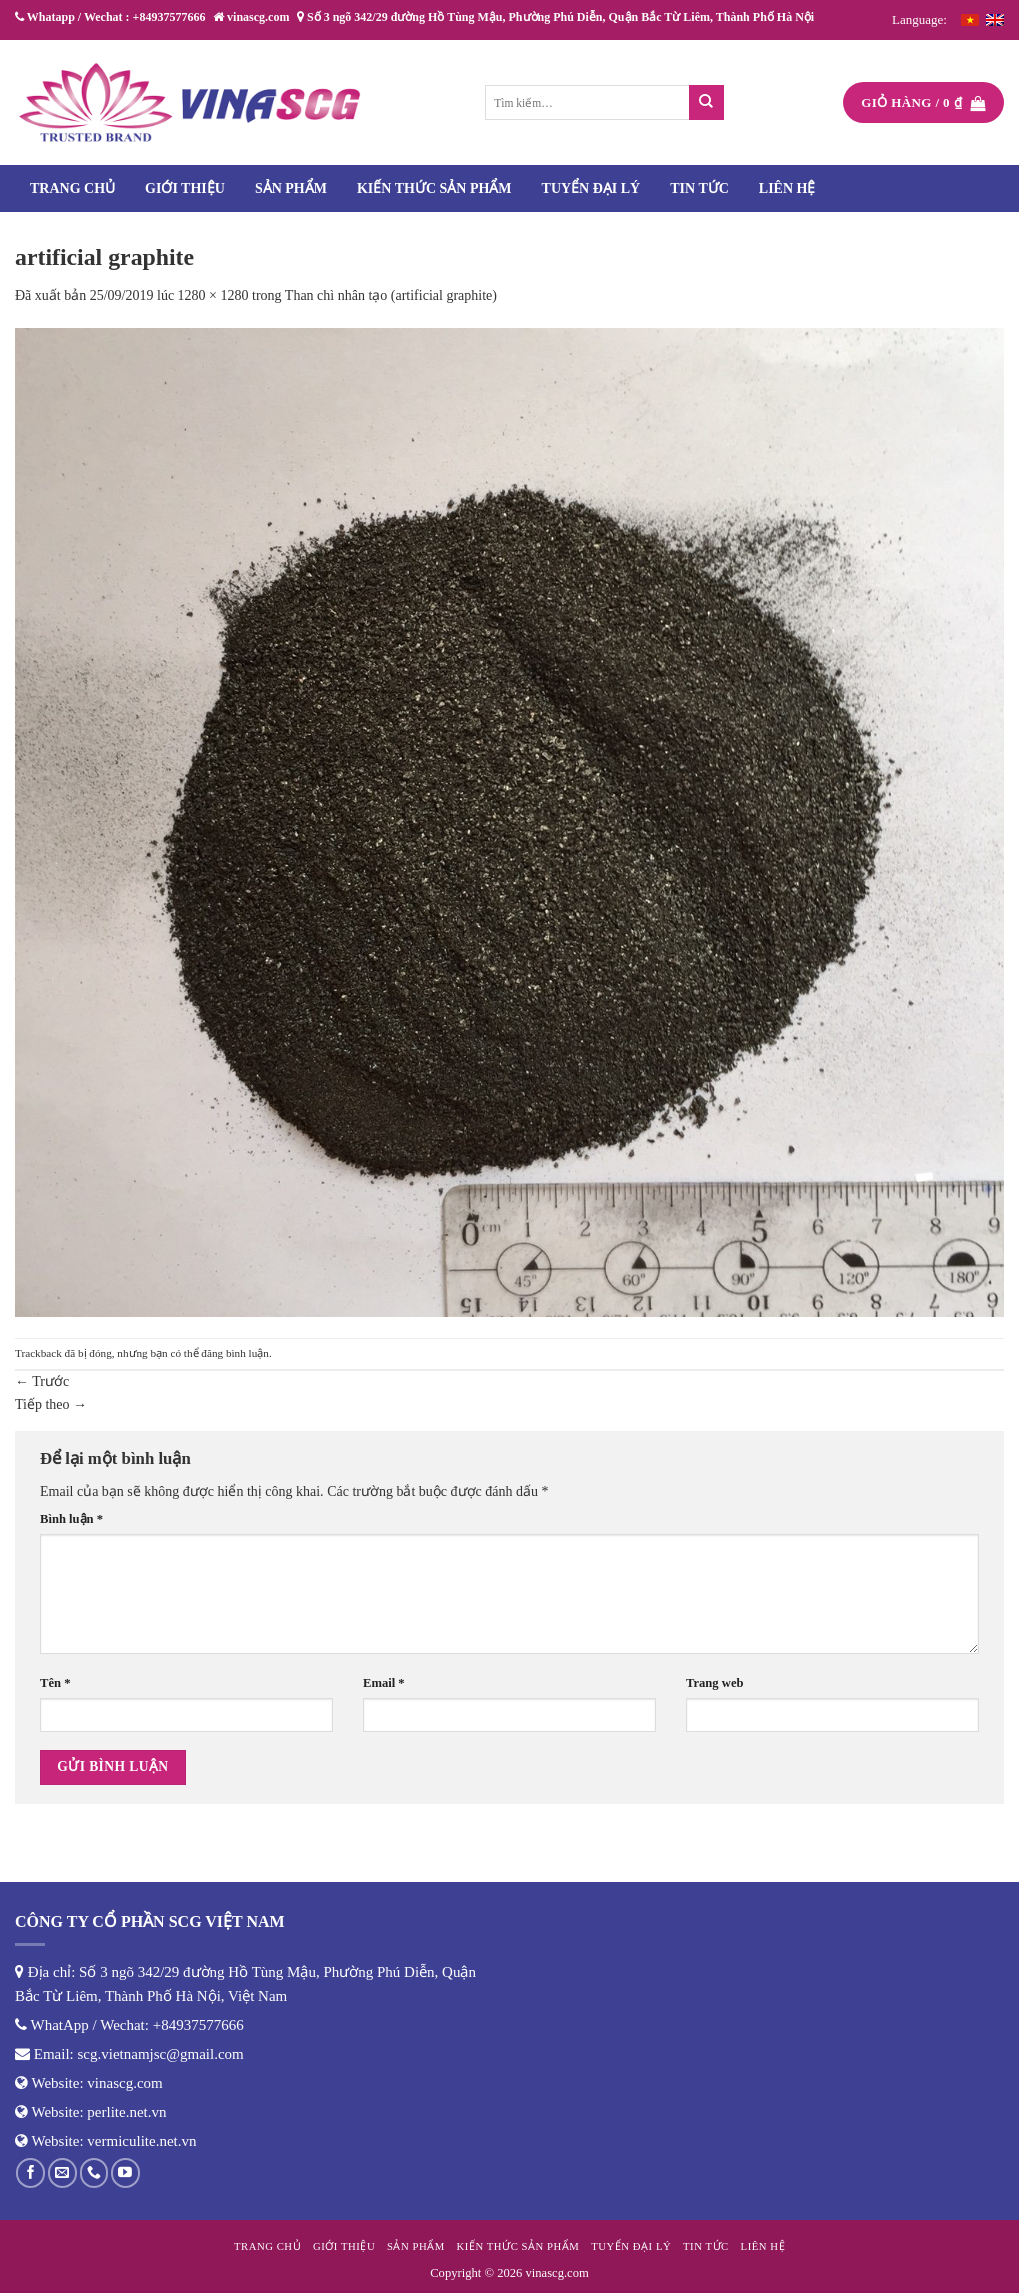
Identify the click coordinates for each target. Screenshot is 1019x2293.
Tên (55, 1683)
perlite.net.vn (126, 2112)
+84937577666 (198, 2025)
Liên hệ (787, 188)
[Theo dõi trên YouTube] (125, 2172)
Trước (42, 1381)
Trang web (715, 1683)
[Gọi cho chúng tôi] (94, 2172)
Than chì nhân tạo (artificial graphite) (391, 295)
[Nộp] (706, 102)
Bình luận (71, 1519)
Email (384, 1683)
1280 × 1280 (213, 295)
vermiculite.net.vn (141, 2141)
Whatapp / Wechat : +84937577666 (110, 17)
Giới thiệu (185, 188)
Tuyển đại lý (591, 188)
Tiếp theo (51, 1404)
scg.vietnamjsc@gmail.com (161, 2054)
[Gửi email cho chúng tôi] (62, 2172)
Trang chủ (72, 188)
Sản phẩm (291, 188)
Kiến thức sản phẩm (434, 188)
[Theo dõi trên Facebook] (30, 2172)
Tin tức (699, 188)
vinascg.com (124, 2083)
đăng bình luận (235, 1353)
